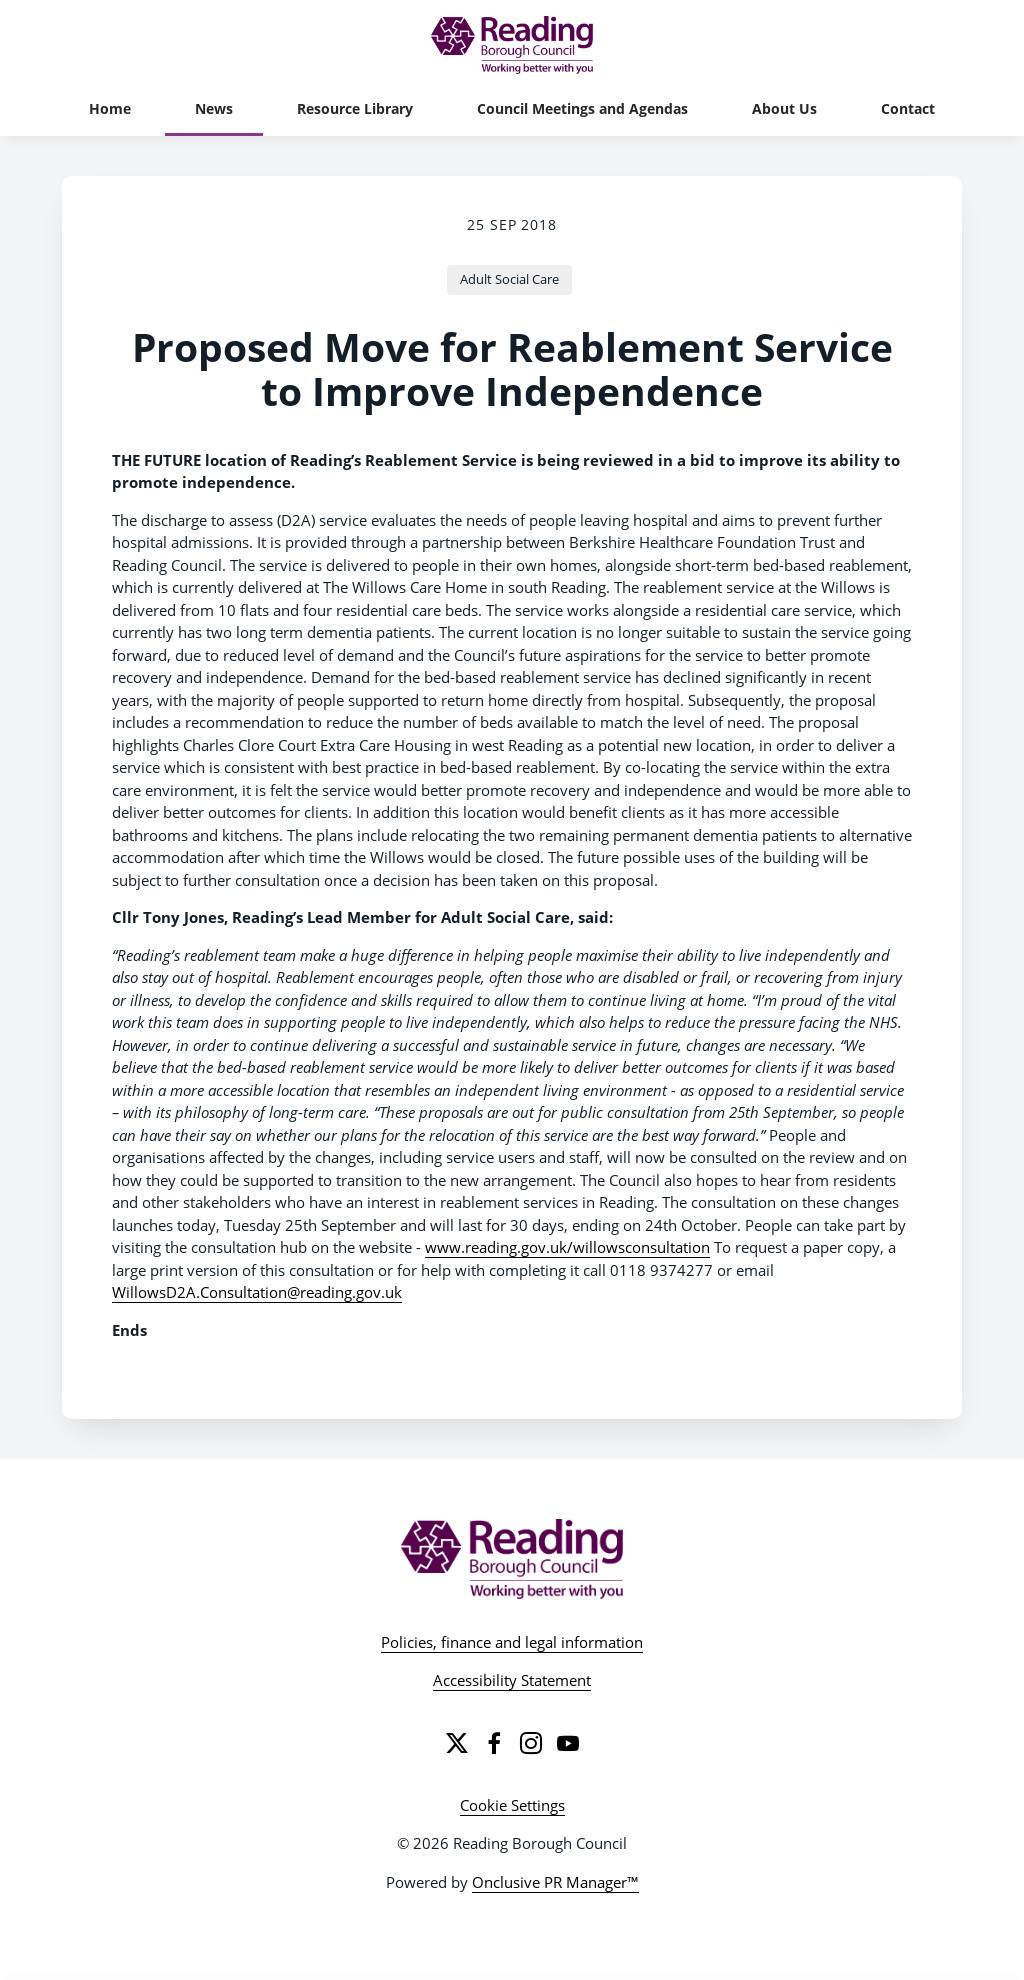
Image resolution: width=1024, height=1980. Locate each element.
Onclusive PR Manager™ (555, 1882)
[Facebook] (494, 1743)
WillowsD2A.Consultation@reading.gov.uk (257, 1292)
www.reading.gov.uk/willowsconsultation (567, 1247)
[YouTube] (568, 1743)
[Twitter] (457, 1743)
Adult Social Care (509, 279)
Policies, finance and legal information (512, 1642)
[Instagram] (531, 1743)
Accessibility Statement (512, 1680)
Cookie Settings (512, 1805)
